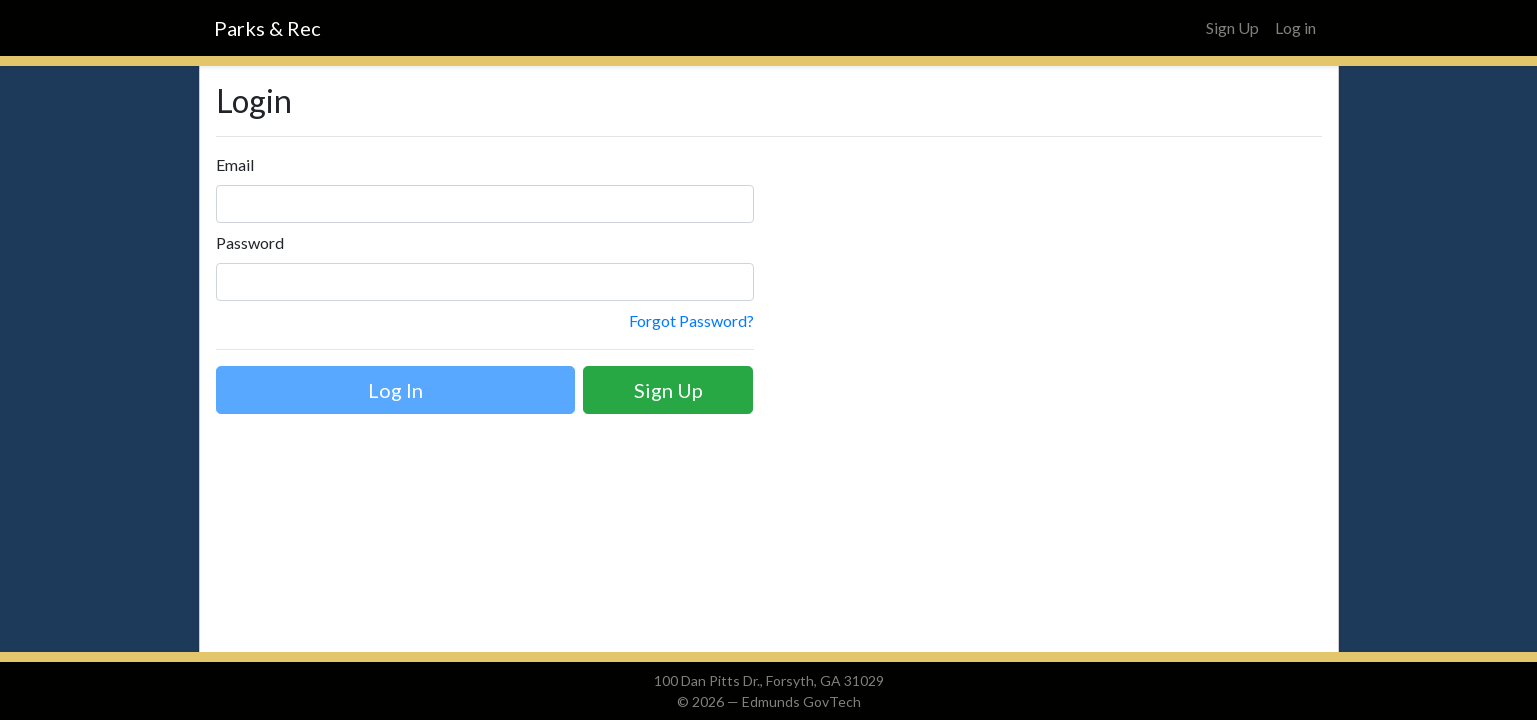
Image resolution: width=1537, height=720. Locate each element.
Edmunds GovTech (801, 701)
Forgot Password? (691, 320)
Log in (1295, 27)
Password (250, 242)
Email (235, 164)
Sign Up (1232, 27)
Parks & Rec (267, 28)
